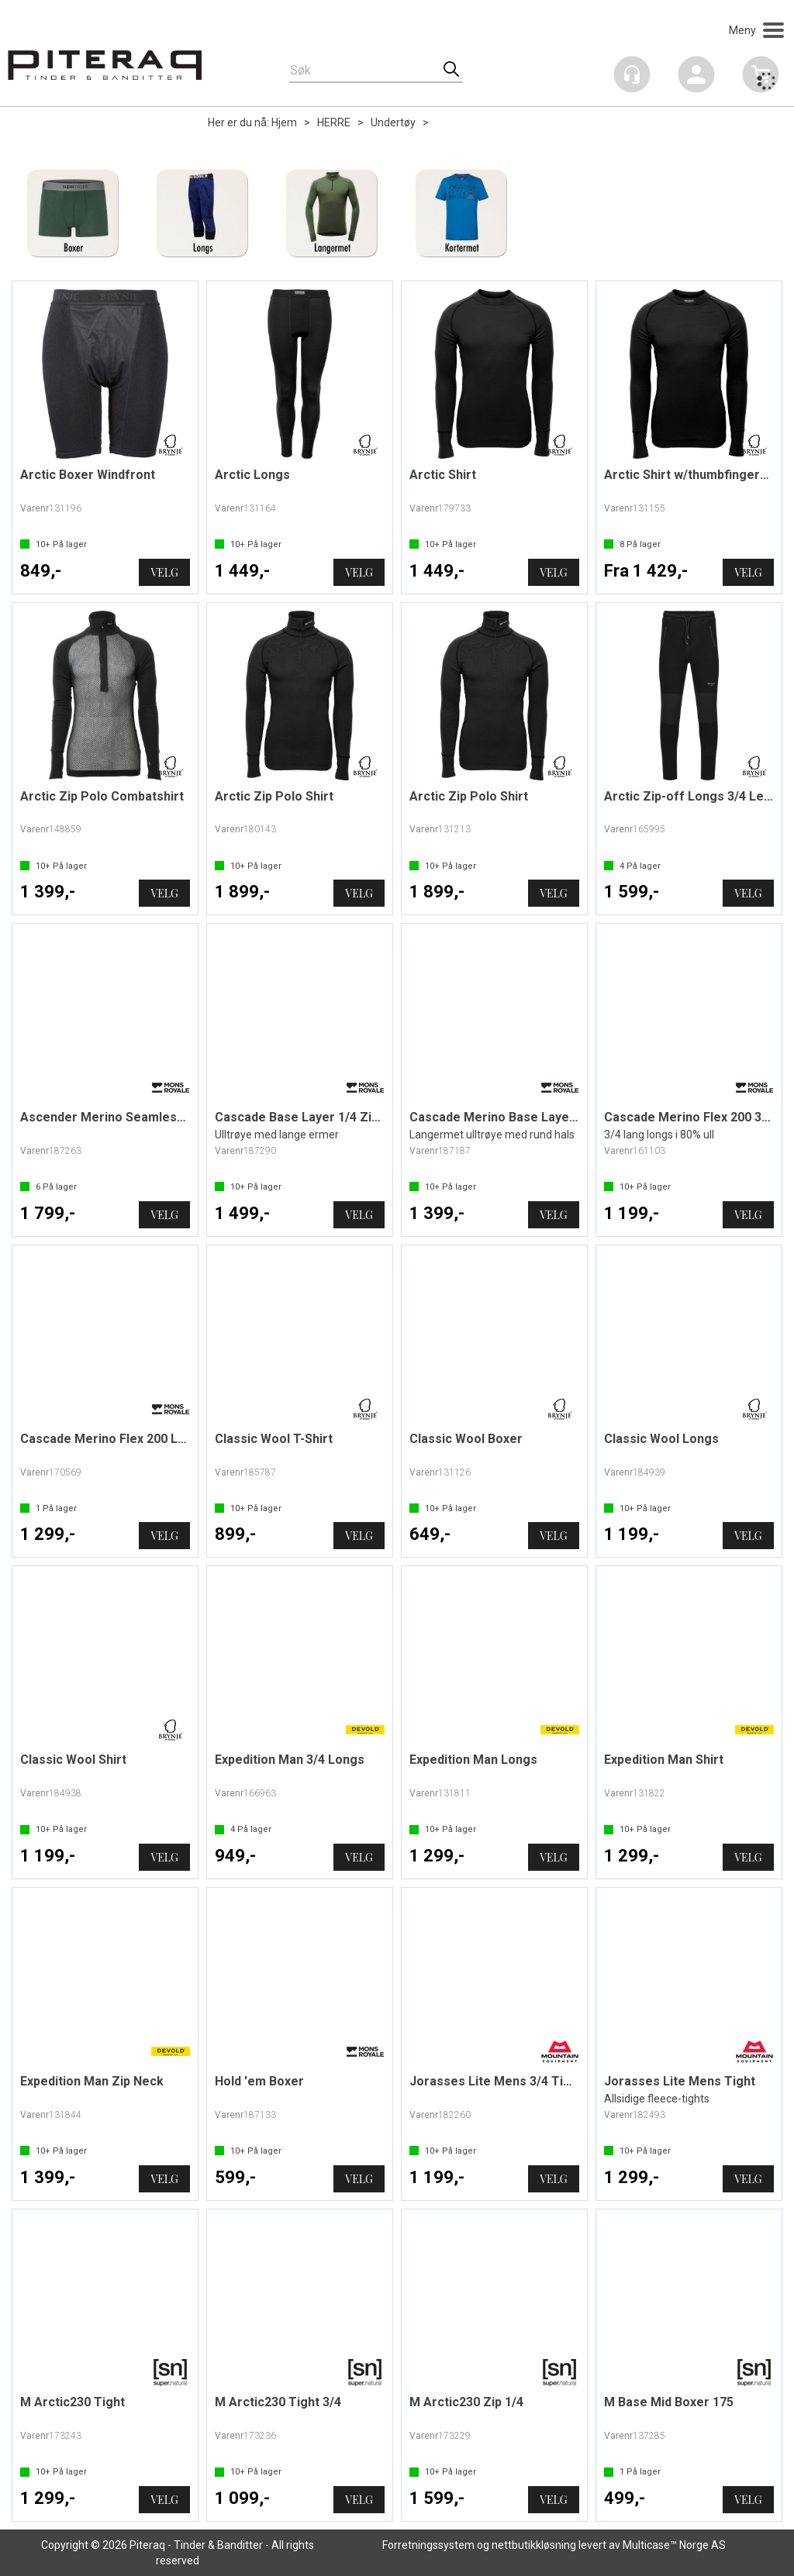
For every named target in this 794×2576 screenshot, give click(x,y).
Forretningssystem (428, 2545)
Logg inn (696, 77)
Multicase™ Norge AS (674, 2545)
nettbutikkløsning (534, 2545)
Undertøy (393, 122)
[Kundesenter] (632, 74)
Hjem (284, 122)
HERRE (333, 122)
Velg (164, 572)
